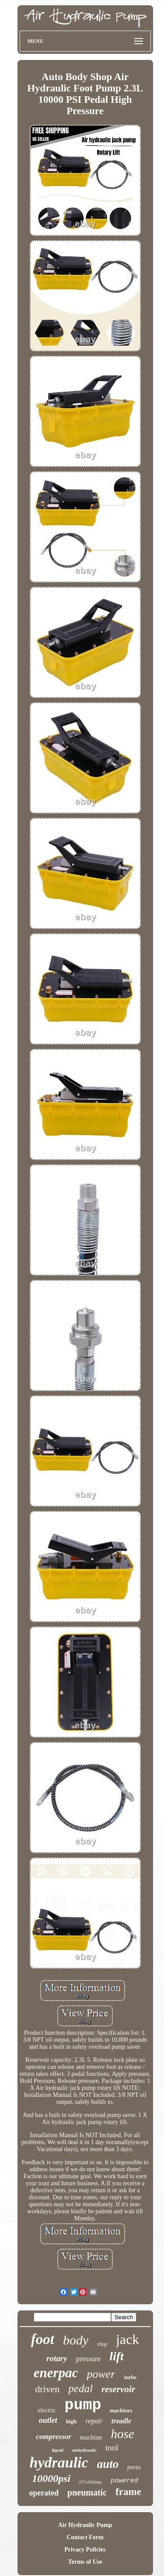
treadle (121, 2421)
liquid (57, 2450)
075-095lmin (90, 2482)
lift (116, 2356)
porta (133, 2467)
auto (108, 2464)
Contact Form (84, 2537)
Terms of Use (85, 2561)
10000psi (51, 2478)
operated (44, 2492)
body (75, 2340)
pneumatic (87, 2492)
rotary (56, 2358)
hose (122, 2434)
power (101, 2374)
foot (42, 2339)
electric (47, 2410)
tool (112, 2447)
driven (47, 2388)
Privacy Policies (84, 2549)
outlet (48, 2420)
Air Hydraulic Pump (85, 2525)
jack (127, 2339)
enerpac (56, 2372)
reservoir (118, 2389)
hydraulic (59, 2462)
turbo (130, 2377)
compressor (53, 2436)
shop (102, 2344)
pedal (80, 2388)
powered (124, 2481)
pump (82, 2405)
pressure (88, 2359)
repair (93, 2421)
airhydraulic (84, 2450)
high (71, 2421)
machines (121, 2410)
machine (91, 2437)
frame (128, 2491)
